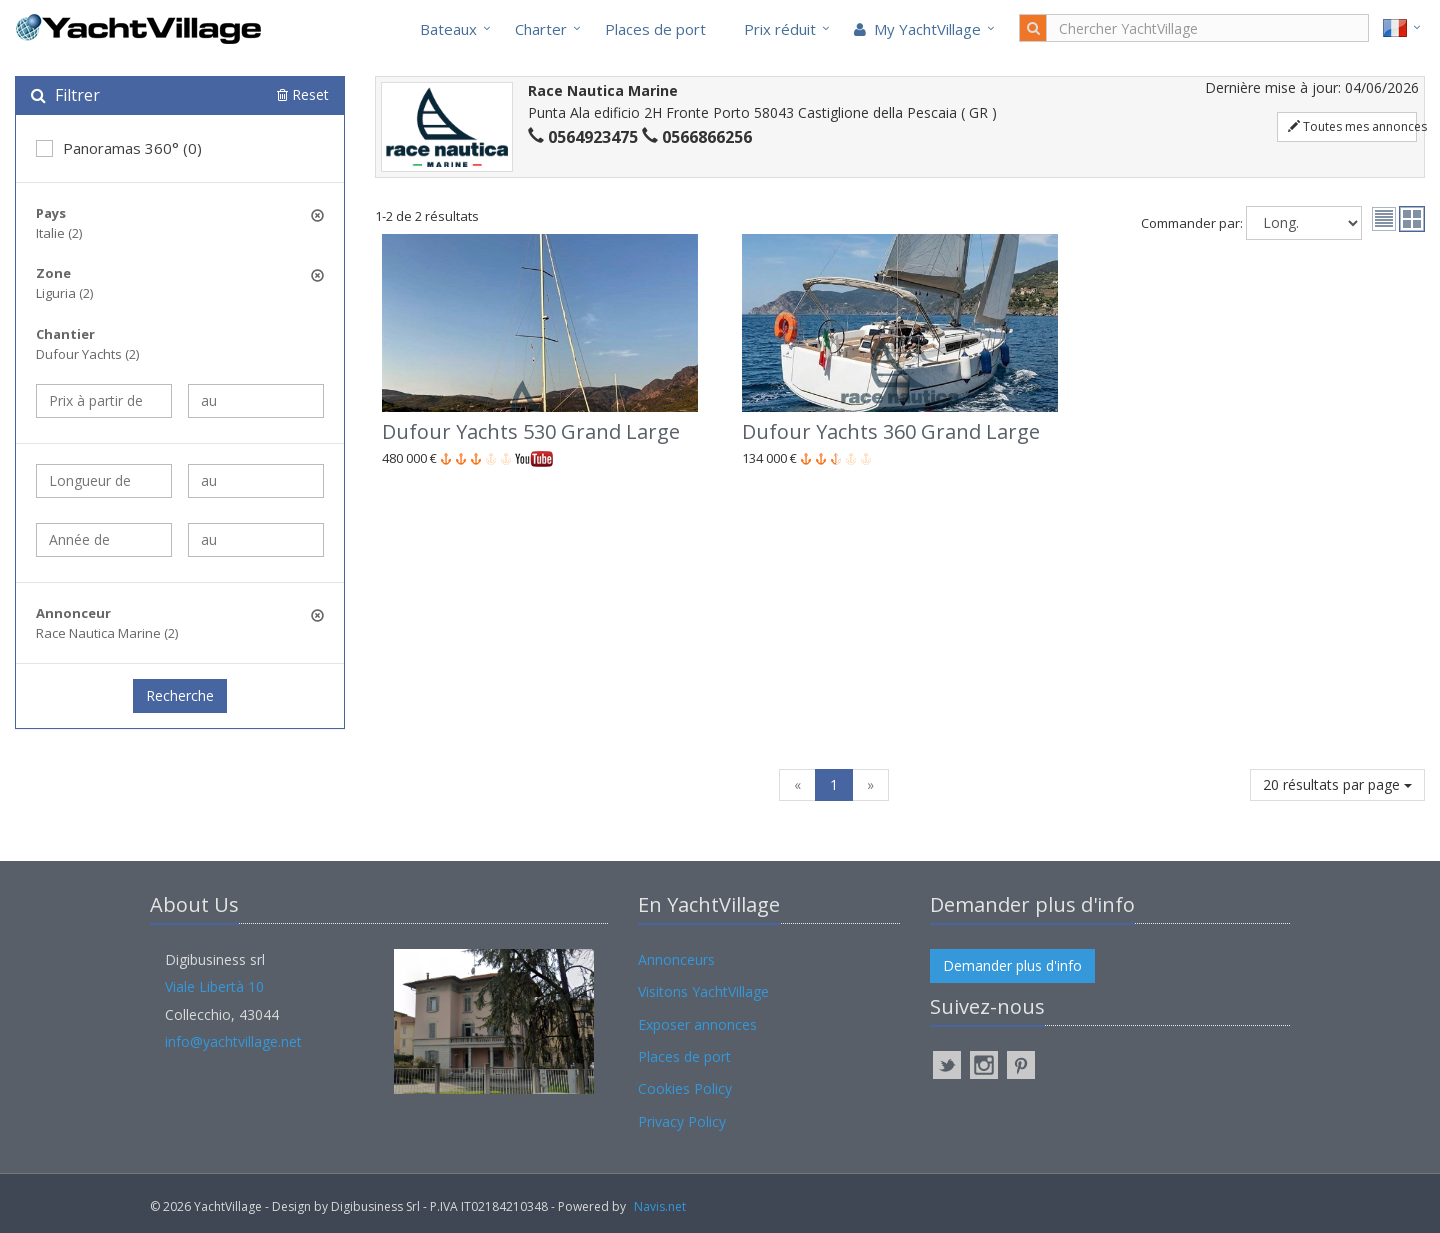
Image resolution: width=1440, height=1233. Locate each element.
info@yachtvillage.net (233, 1041)
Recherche (180, 695)
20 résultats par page (1337, 784)
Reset (303, 94)
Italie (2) (59, 233)
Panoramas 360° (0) (119, 148)
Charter (541, 29)
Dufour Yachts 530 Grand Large (531, 431)
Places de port (655, 29)
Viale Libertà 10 (214, 986)
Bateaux (448, 29)
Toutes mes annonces (1352, 126)
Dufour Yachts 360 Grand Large (891, 431)
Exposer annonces (697, 1024)
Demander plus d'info (1012, 965)
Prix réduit (780, 29)
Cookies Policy (685, 1088)
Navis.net (660, 1206)
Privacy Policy (682, 1121)
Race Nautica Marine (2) (107, 633)
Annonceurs (676, 959)
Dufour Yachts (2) (87, 354)
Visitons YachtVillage (703, 991)
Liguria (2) (64, 293)
